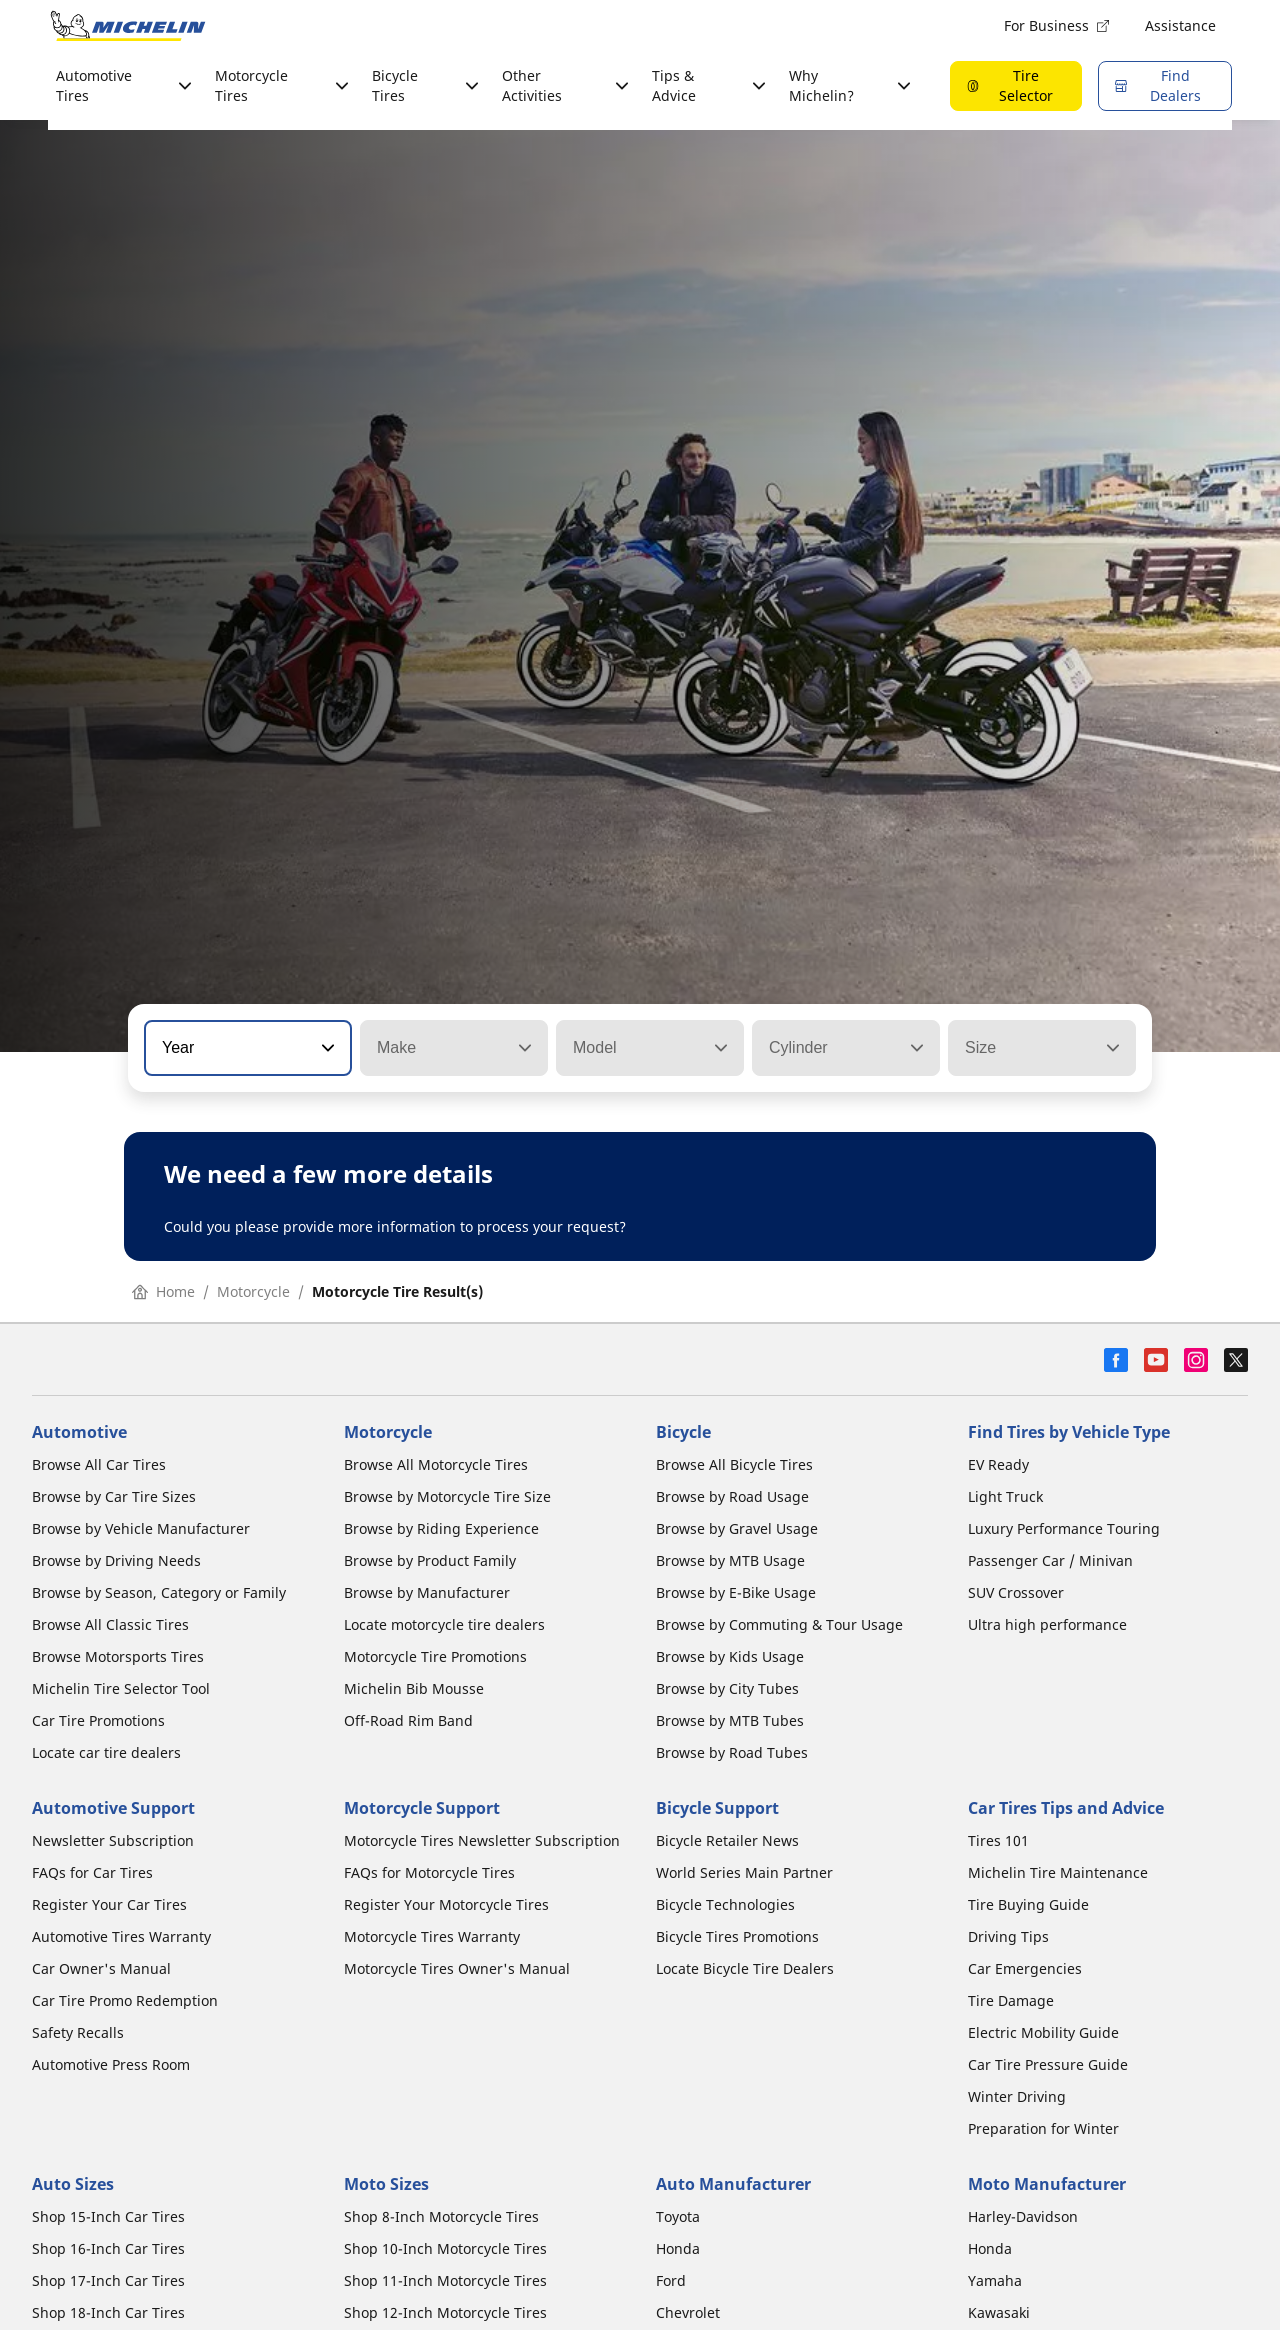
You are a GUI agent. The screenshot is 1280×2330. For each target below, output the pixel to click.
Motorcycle (253, 1291)
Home (163, 1291)
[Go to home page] (128, 26)
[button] (326, 1048)
